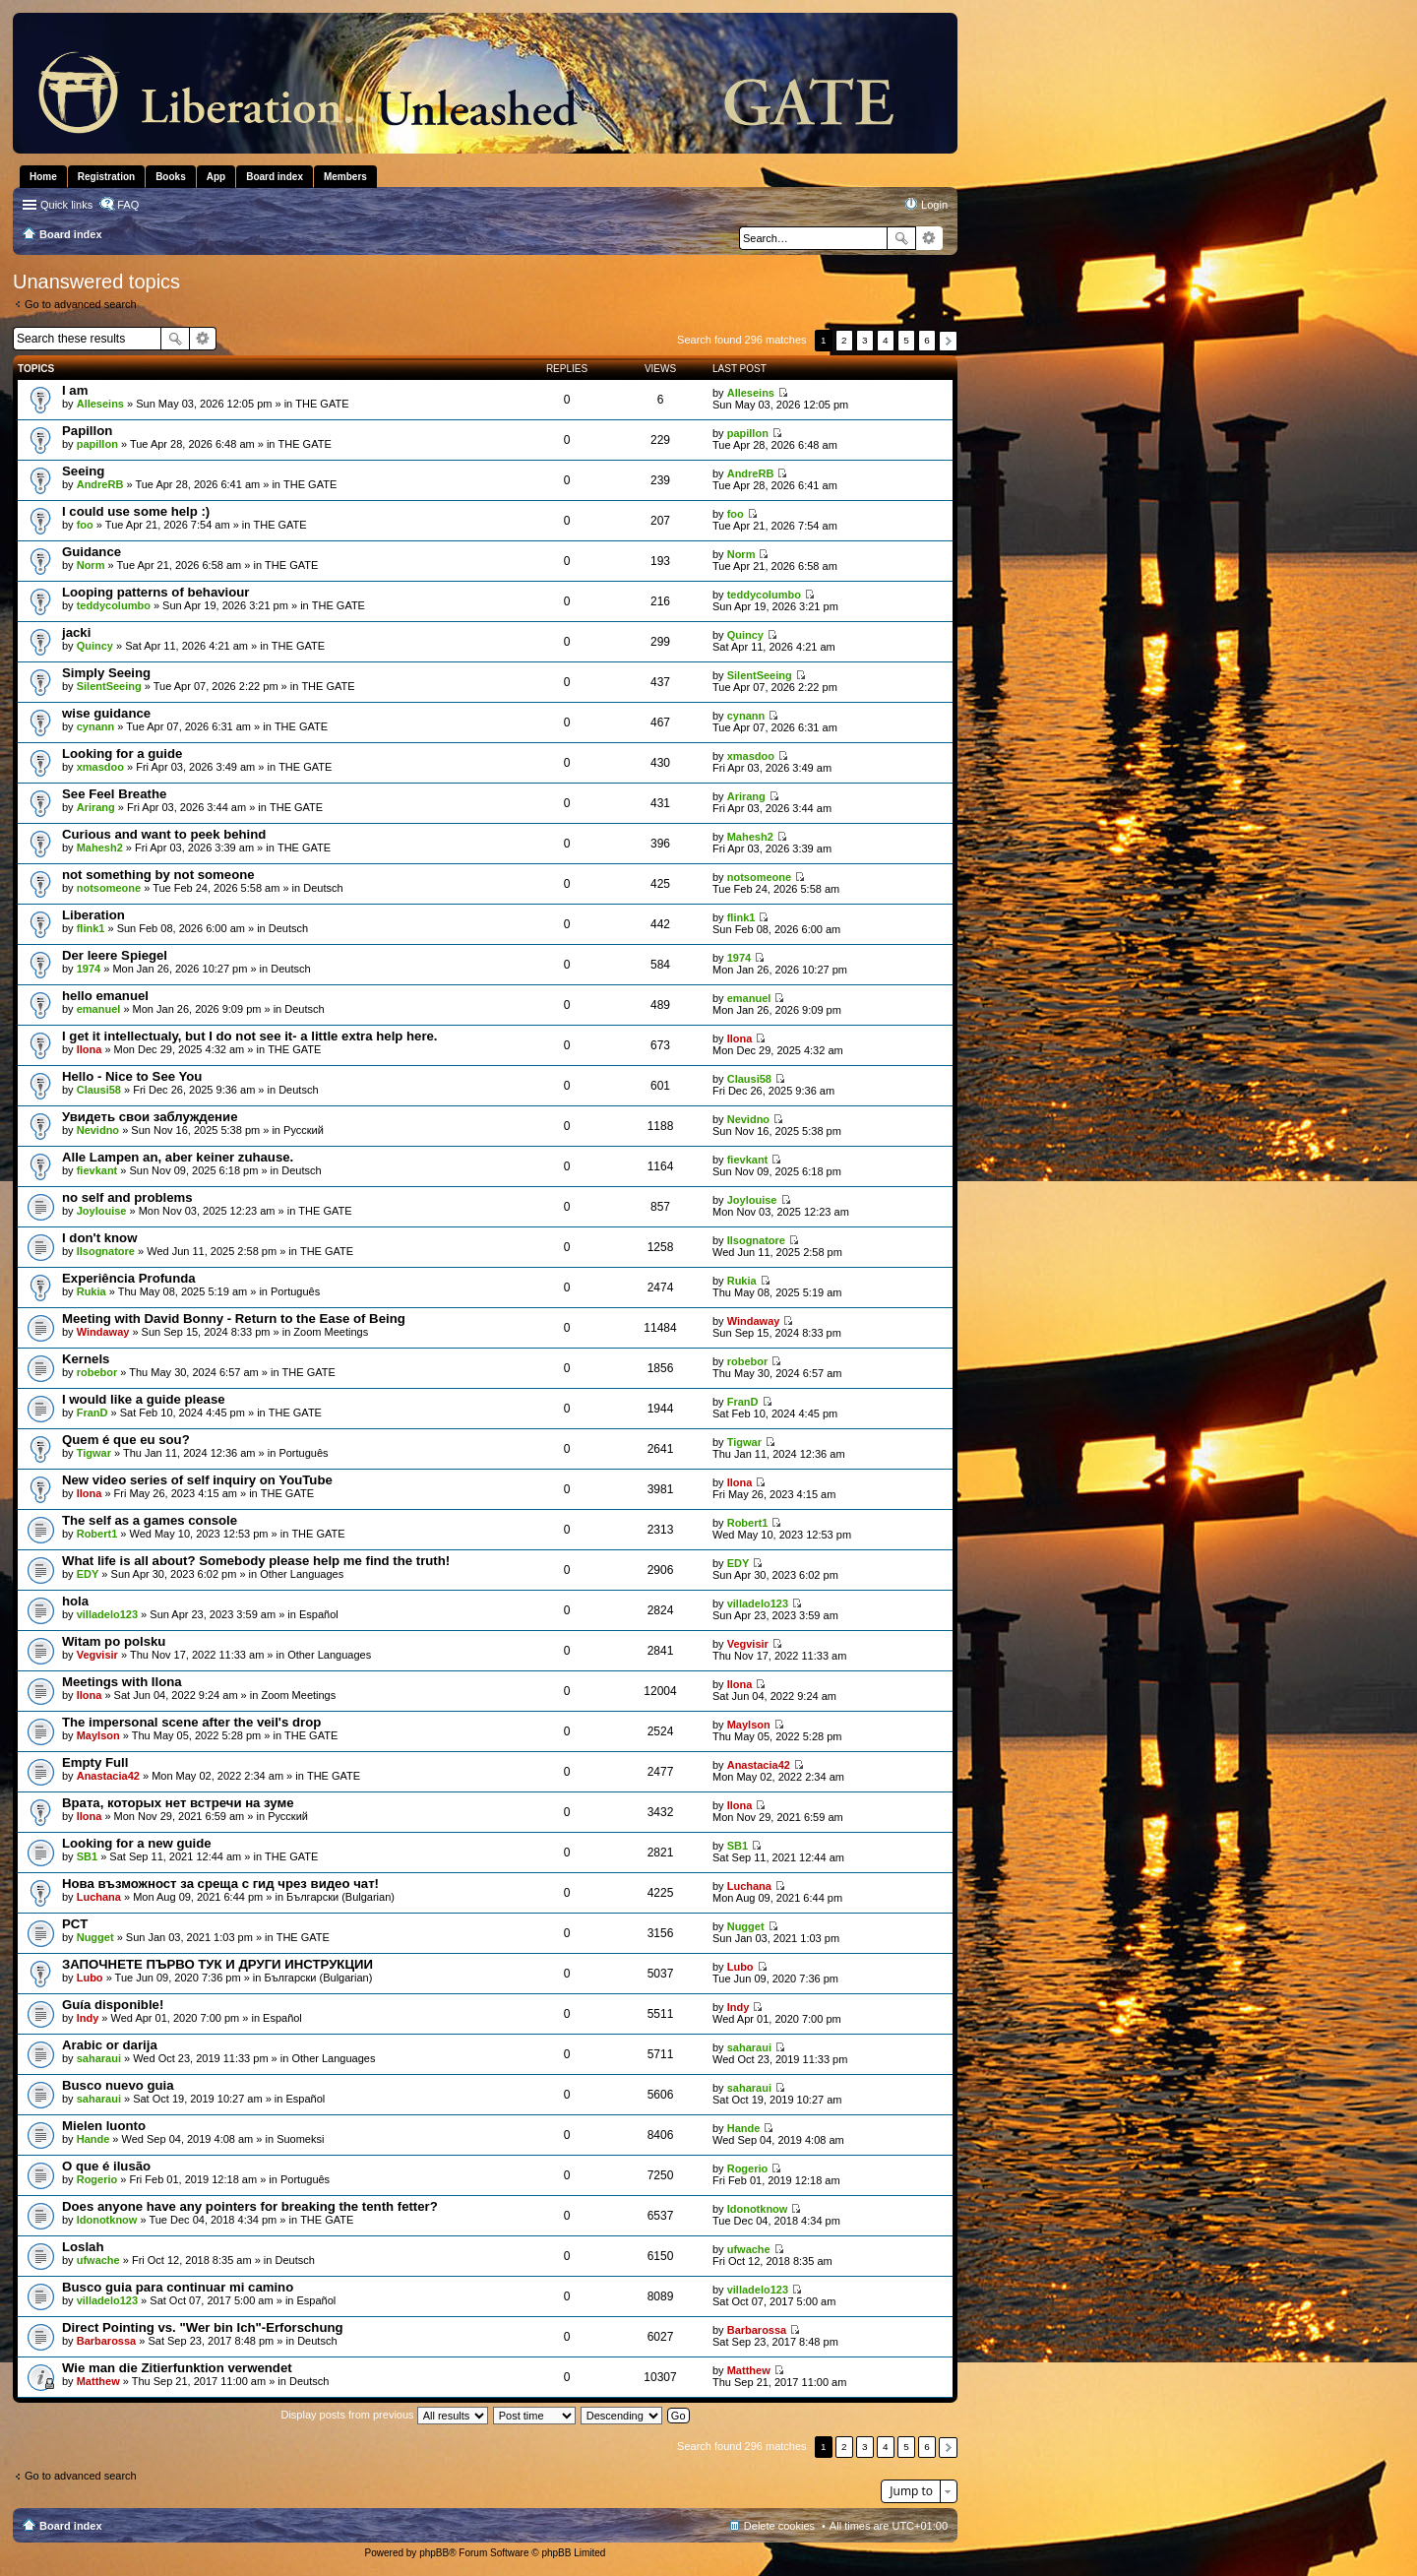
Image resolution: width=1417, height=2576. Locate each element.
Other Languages (301, 1574)
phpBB (434, 2552)
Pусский (303, 1130)
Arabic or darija (109, 2045)
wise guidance (106, 713)
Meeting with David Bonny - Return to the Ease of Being (233, 1318)
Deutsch (322, 888)
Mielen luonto (104, 2125)
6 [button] (927, 340)
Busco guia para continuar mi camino (177, 2287)
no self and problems (127, 1197)
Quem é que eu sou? (126, 1439)
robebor (97, 1372)
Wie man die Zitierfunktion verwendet (177, 2367)
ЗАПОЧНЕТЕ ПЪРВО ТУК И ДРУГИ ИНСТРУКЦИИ (217, 1964)
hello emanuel (105, 995)
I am (75, 390)
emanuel (99, 1009)
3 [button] (865, 340)
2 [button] (844, 340)
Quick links (66, 205)
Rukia (91, 1291)
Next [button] (948, 341)
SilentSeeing (109, 686)
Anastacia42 (108, 1776)
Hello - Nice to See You (132, 1076)
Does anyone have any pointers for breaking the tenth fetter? (250, 2206)
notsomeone (109, 888)
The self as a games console (149, 1520)
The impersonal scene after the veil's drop (191, 1722)
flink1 (91, 928)
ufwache (98, 2260)
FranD (92, 1412)
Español (319, 1614)
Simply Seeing (106, 672)
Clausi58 (99, 1090)
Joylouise (102, 1211)
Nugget (95, 1937)
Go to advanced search (81, 304)
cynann (96, 726)
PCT (75, 1923)
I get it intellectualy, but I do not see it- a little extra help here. (250, 1036)
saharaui (99, 2058)
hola (75, 1601)
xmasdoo (100, 767)
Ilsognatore (106, 1251)
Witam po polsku (113, 1641)
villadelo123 (107, 1614)
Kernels (85, 1358)
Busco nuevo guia (118, 2085)
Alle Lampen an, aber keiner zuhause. (177, 1157)
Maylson (98, 1735)
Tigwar (94, 1453)
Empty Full (95, 1762)
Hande (93, 2139)
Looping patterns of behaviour (156, 592)
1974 (88, 968)
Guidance (91, 551)
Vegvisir (97, 1655)
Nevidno (98, 1130)
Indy (88, 2018)
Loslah (83, 2246)
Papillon (87, 430)
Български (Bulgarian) (340, 1897)
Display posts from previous (383, 2414)
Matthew (98, 2381)
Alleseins (100, 403)
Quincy (95, 646)
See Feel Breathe (114, 793)
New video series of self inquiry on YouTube (197, 1480)
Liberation (93, 915)
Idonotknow (107, 2220)
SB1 (87, 1856)
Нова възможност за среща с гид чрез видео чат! (220, 1883)
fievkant (97, 1170)
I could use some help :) (136, 511)
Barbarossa (107, 2341)
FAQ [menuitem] (128, 205)
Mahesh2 (100, 847)
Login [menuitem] (934, 205)
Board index (70, 2526)
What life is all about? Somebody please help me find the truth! (256, 1560)
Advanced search (929, 238)
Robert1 (97, 1533)
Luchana (99, 1897)
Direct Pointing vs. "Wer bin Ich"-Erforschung (202, 2327)
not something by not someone (158, 874)
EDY (88, 1574)
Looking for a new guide (137, 1843)
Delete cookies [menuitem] (779, 2526)
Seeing (83, 471)
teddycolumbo (114, 605)
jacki (76, 632)
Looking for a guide (122, 753)
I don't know (99, 1237)
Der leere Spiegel (114, 955)
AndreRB (100, 484)
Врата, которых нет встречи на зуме (178, 1802)
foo (85, 525)
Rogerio (97, 2179)
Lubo (90, 1977)
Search (901, 238)
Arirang (96, 807)
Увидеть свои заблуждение (149, 1116)
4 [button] (886, 340)
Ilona (89, 1049)
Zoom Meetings (330, 1332)
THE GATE (321, 403)
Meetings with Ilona (122, 1681)
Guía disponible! (112, 2004)
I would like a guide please (143, 1399)
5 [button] (906, 340)
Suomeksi (300, 2139)
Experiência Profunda (129, 1278)
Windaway (103, 1332)
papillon (97, 444)
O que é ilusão (106, 2166)
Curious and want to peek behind (164, 834)
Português (295, 1291)
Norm (91, 565)
